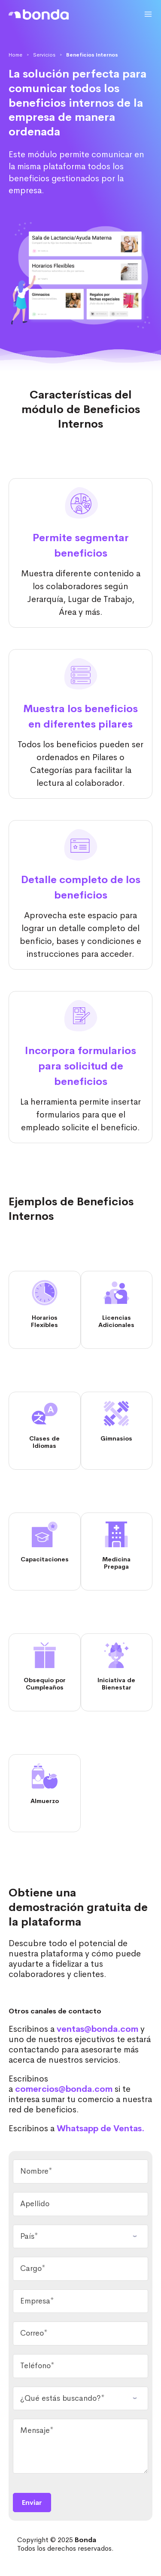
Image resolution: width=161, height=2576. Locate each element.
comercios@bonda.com (63, 2089)
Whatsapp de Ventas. (100, 2128)
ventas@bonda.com (97, 2029)
